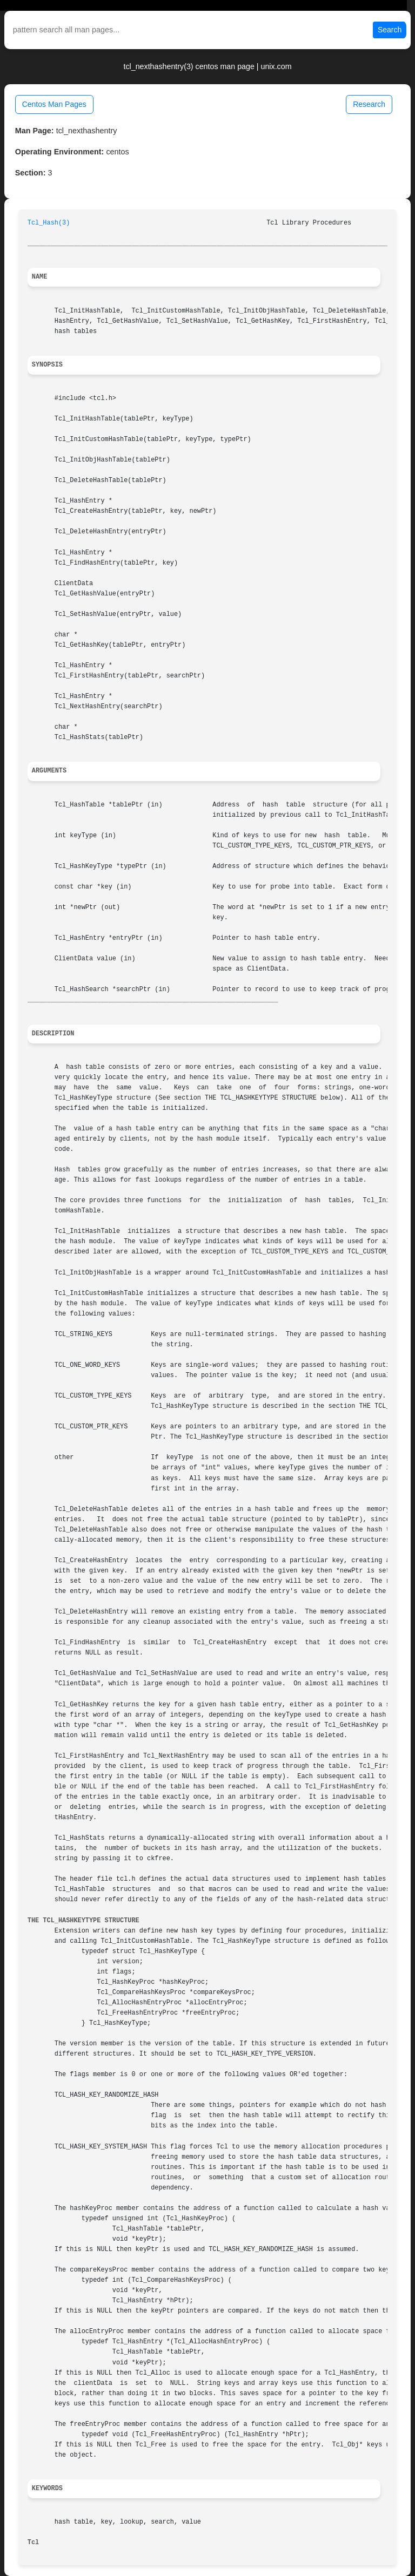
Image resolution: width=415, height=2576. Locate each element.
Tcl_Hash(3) (49, 223)
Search (389, 29)
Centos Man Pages (54, 104)
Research (369, 104)
